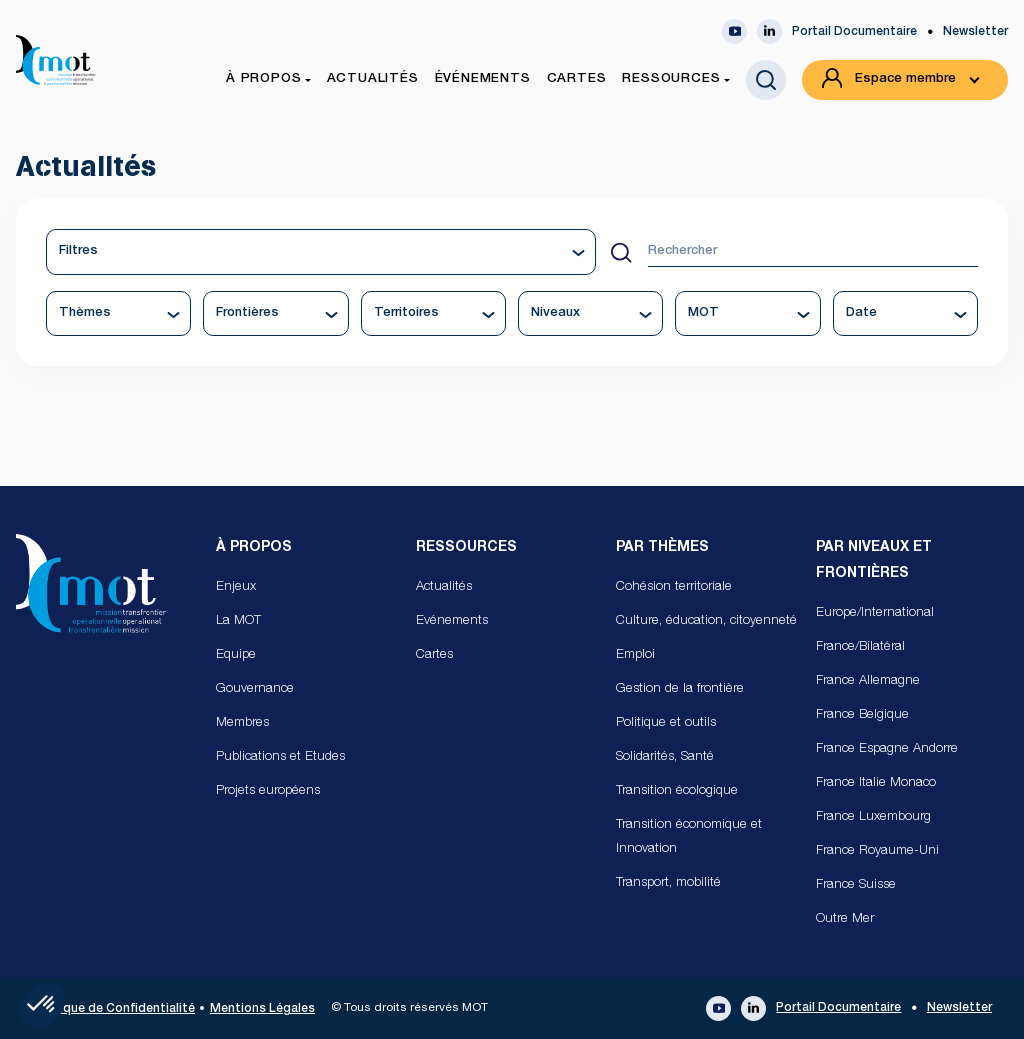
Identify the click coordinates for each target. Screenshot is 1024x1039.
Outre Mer (845, 919)
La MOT (238, 621)
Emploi (635, 655)
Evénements (452, 621)
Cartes (434, 655)
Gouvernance (255, 689)
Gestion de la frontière (680, 689)
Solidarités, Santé (665, 757)
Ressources (466, 548)
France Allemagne (868, 681)
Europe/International (875, 613)
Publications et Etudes (280, 757)
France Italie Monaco (876, 783)
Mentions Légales (262, 1009)
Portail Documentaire (854, 32)
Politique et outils (666, 723)
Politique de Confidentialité (113, 1009)
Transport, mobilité (668, 883)
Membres (242, 723)
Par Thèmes (662, 548)
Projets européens (268, 791)
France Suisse (856, 885)
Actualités (444, 587)
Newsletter (975, 32)
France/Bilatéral (860, 647)
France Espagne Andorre (887, 749)
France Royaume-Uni (877, 851)
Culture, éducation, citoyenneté (706, 621)
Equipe (236, 655)
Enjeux (236, 587)
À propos (254, 548)
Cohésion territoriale (674, 587)
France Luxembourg (873, 817)
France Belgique (862, 715)
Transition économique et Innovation (689, 837)
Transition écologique (677, 791)
